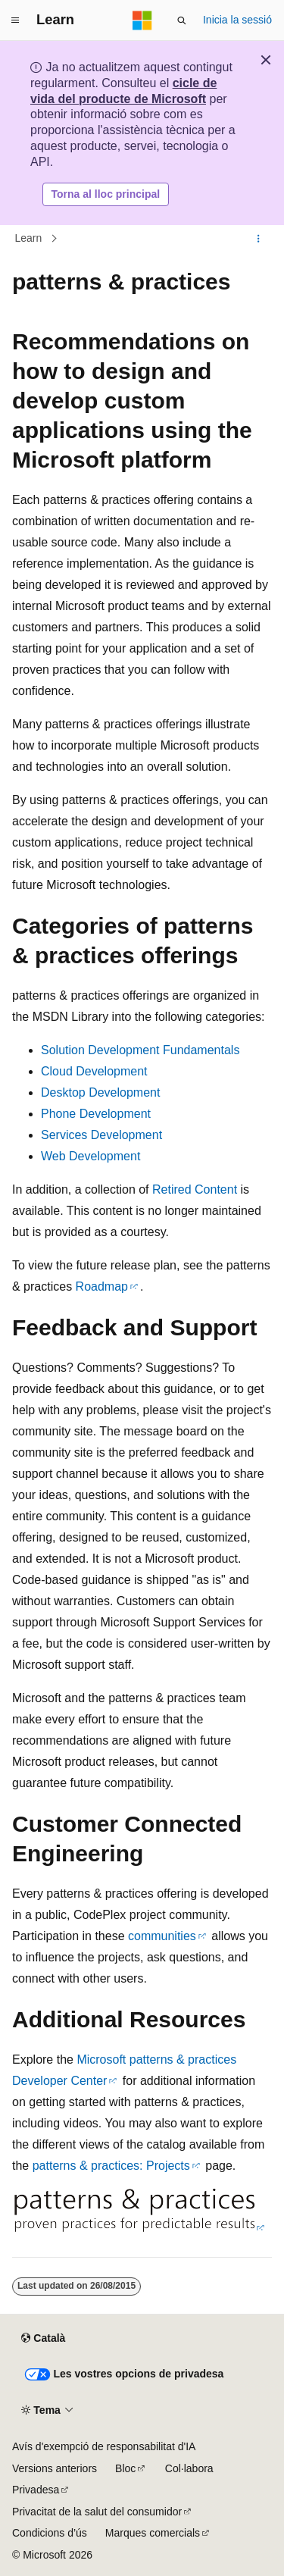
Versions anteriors (54, 2468)
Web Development (90, 1156)
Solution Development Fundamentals (140, 1050)
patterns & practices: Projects (111, 2165)
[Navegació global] (15, 20)
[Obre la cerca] (182, 20)
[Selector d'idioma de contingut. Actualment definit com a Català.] (43, 2339)
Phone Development (96, 1113)
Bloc (125, 2468)
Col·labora (189, 2468)
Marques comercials (152, 2533)
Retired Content (194, 1189)
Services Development (101, 1134)
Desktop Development (100, 1092)
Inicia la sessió (237, 20)
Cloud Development (94, 1071)
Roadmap (102, 1286)
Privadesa (35, 2490)
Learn (28, 238)
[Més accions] (258, 239)
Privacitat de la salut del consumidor (97, 2512)
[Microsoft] (142, 20)
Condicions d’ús (49, 2533)
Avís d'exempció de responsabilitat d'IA (103, 2446)
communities (162, 1936)
